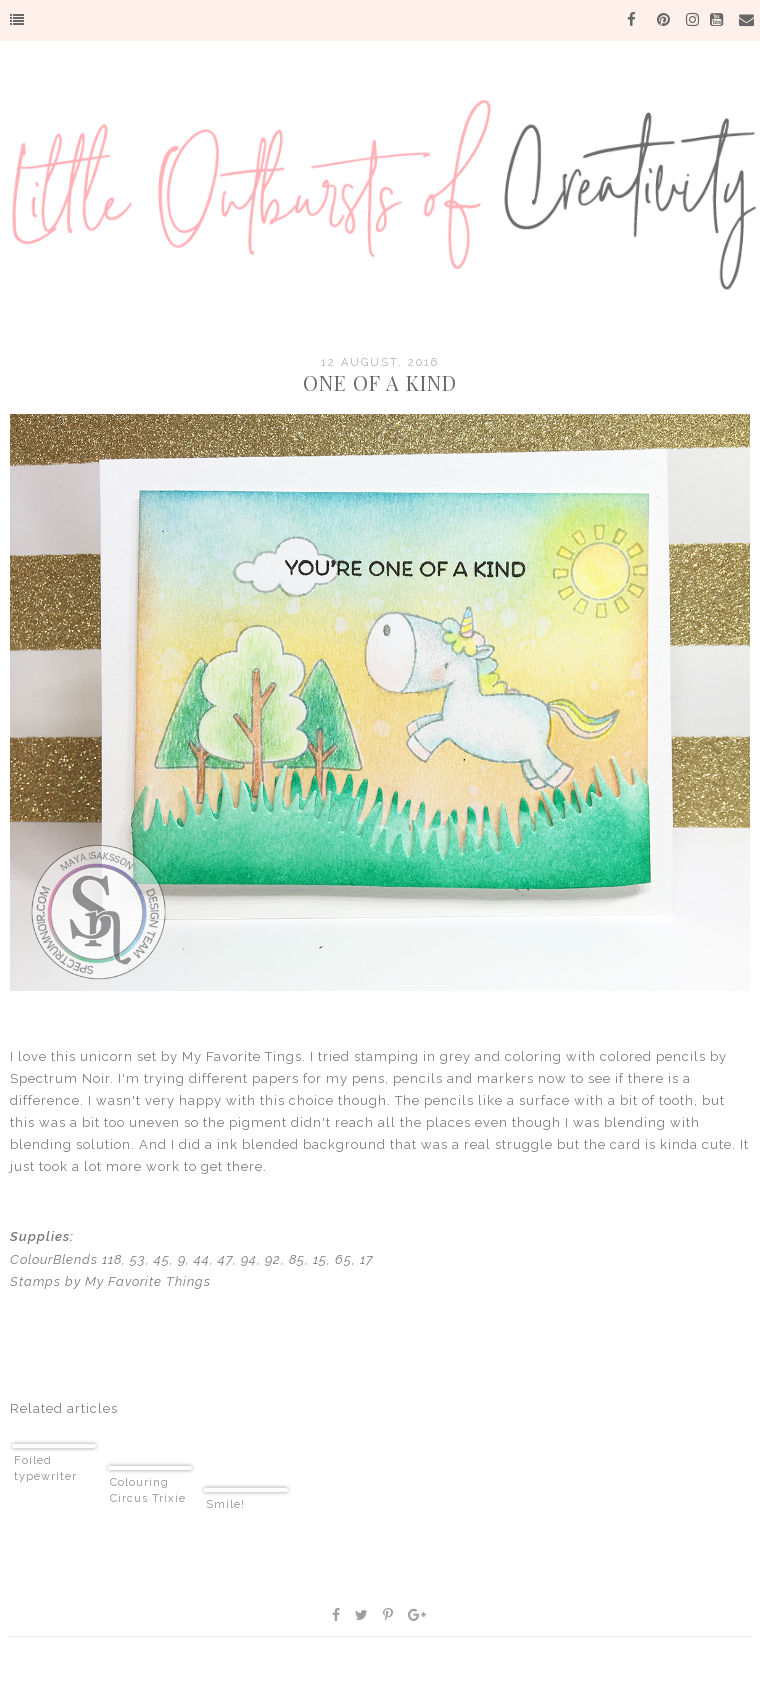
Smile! (225, 1504)
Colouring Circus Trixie (148, 1490)
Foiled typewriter (45, 1468)
